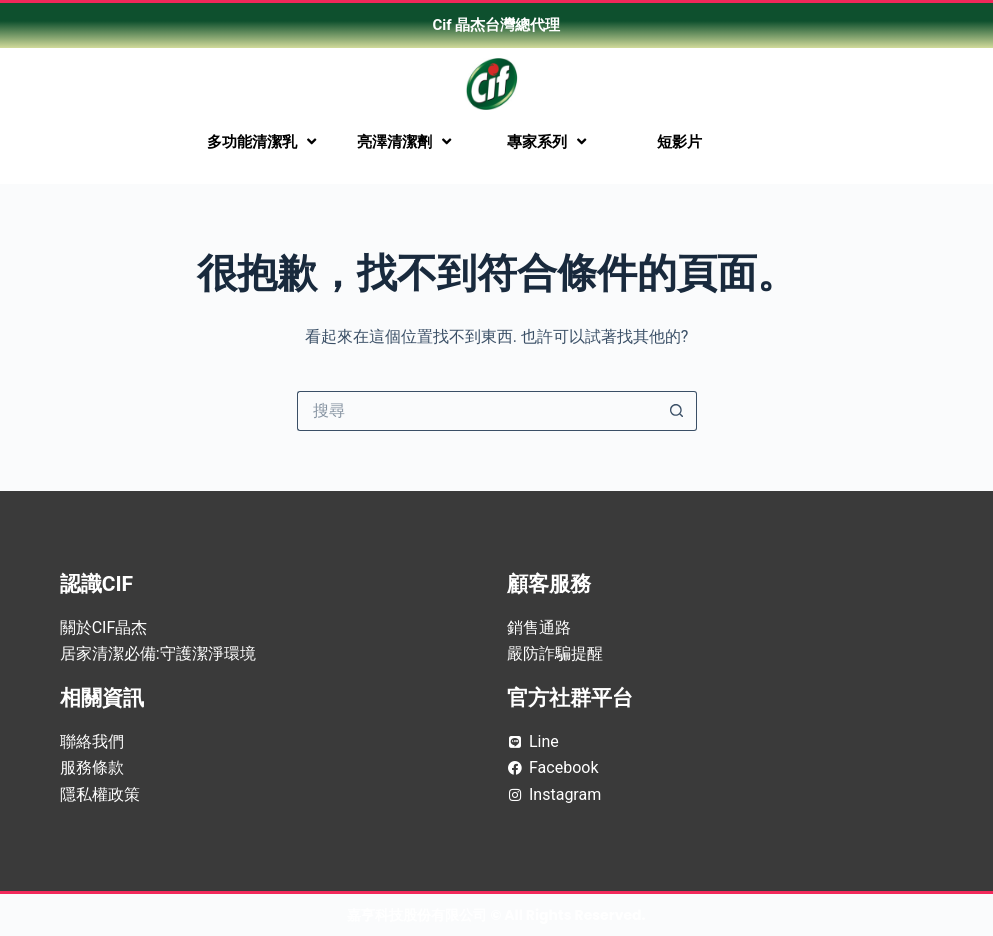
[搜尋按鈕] (677, 411)
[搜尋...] (477, 411)
